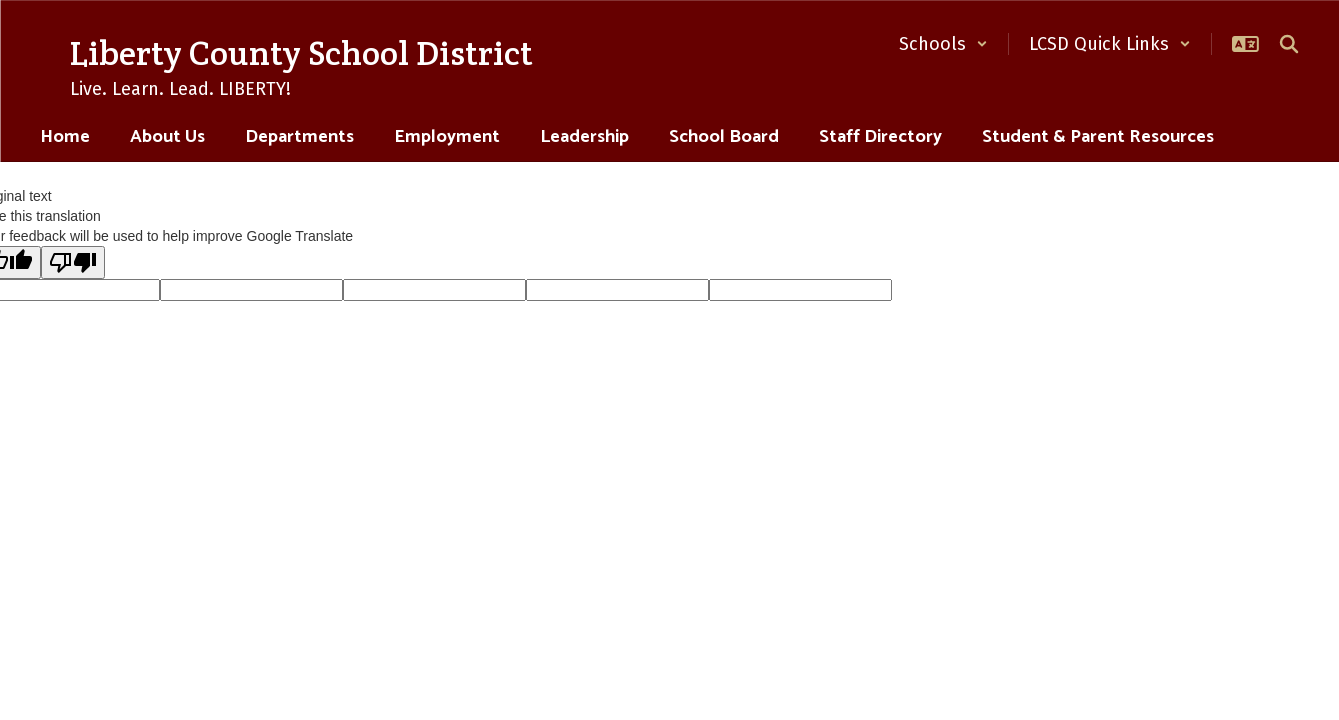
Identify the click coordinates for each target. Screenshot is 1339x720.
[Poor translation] (73, 262)
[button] (943, 44)
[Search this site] (1289, 44)
